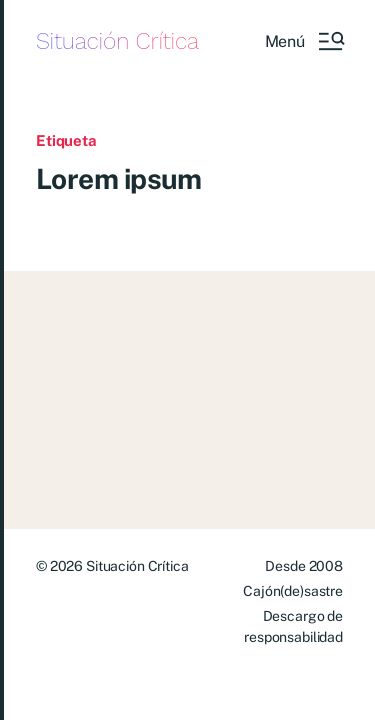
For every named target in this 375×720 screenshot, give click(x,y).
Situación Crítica (117, 41)
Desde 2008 (304, 566)
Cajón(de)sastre (293, 591)
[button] (304, 41)
